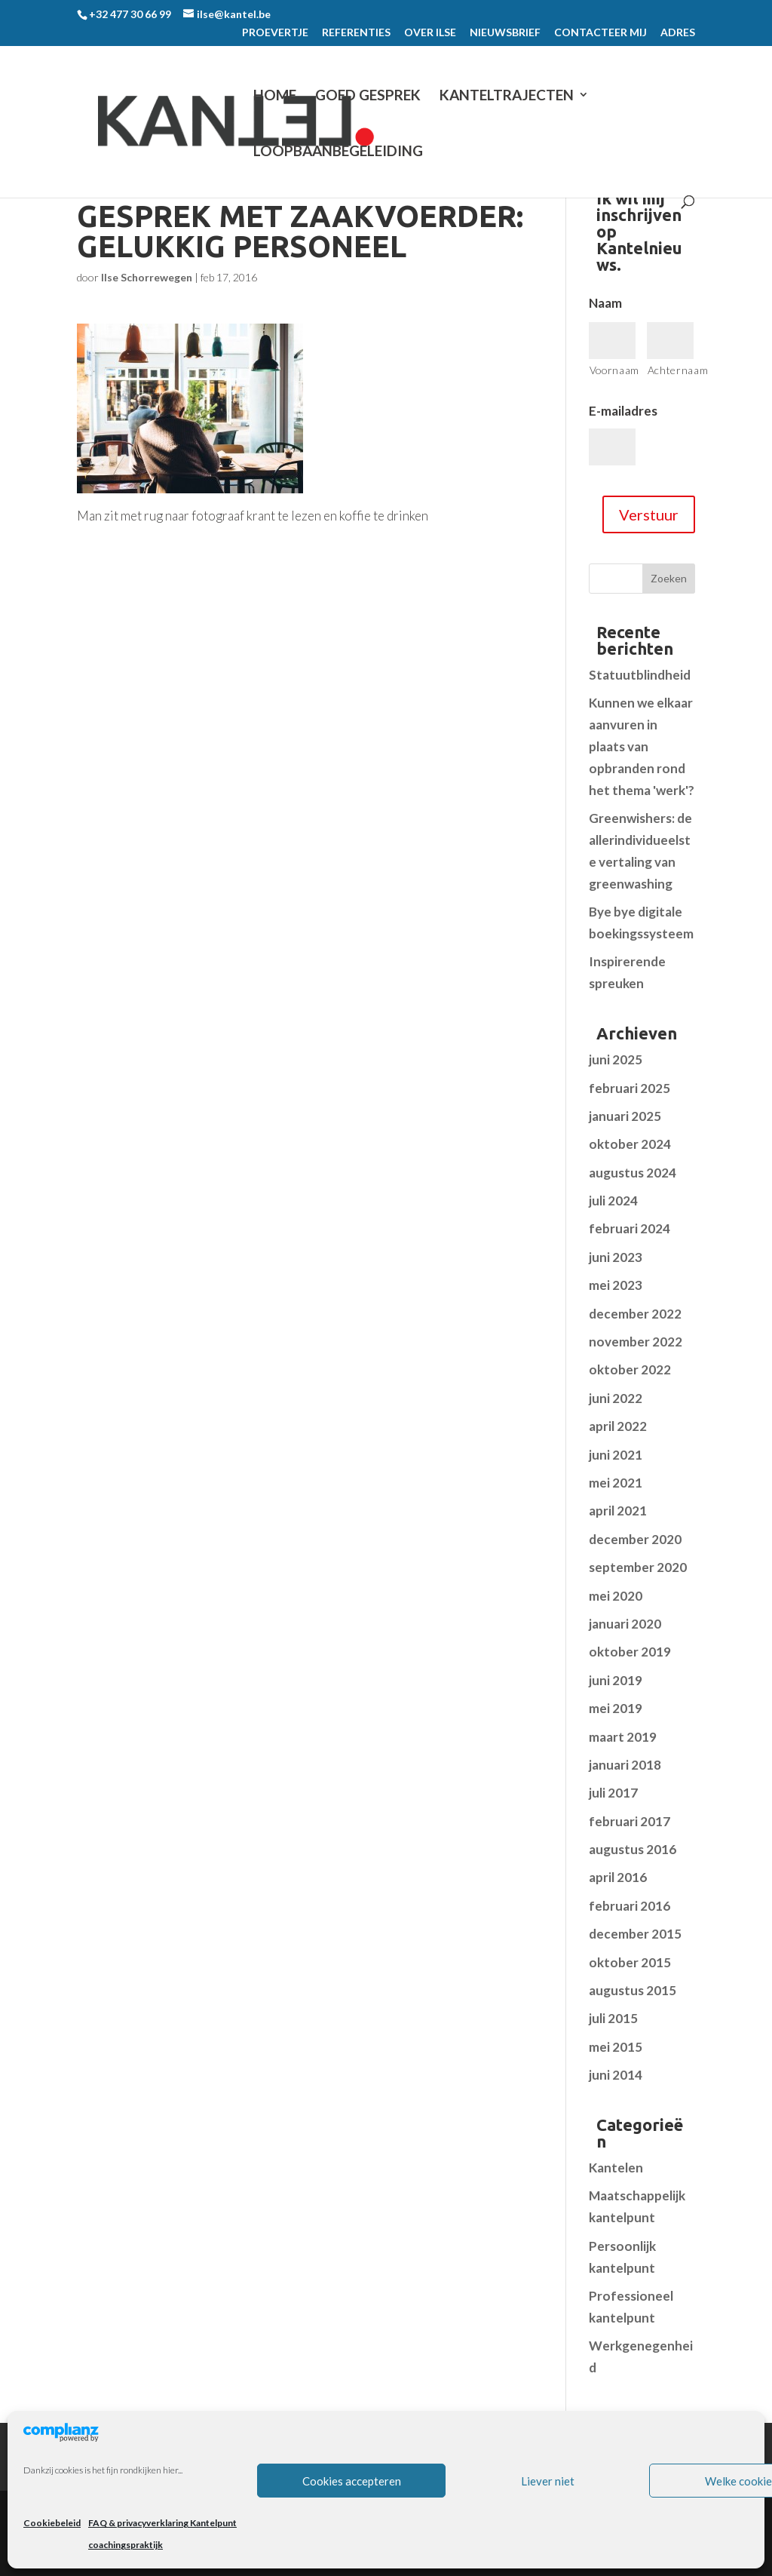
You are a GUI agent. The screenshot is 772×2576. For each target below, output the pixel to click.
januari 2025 (625, 1116)
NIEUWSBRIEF (505, 32)
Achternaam (671, 370)
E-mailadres (623, 411)
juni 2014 (615, 2075)
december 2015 (635, 1934)
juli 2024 (613, 1200)
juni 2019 (615, 1680)
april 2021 (618, 1510)
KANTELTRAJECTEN (507, 95)
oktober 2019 (630, 1652)
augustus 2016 (632, 1849)
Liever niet (547, 2481)
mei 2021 (615, 1483)
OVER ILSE (430, 32)
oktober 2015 (630, 1962)
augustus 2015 (632, 1990)
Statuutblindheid (640, 675)
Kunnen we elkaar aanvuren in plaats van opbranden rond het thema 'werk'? (641, 746)
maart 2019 (623, 1737)
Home (274, 95)
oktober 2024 (630, 1144)
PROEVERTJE (275, 32)
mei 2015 (615, 2047)
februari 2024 (629, 1228)
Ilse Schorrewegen (146, 277)
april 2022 (618, 1426)
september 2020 (638, 1567)
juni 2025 (615, 1059)
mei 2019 (615, 1708)
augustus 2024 (632, 1173)
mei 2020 (615, 1596)
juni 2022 (615, 1398)
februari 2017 (629, 1821)
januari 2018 (625, 1765)
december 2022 (635, 1314)
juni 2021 (615, 1455)
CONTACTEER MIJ (600, 32)
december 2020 (635, 1539)
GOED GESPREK (368, 95)
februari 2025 (629, 1088)
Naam (605, 303)
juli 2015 (613, 2018)
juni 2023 (615, 1257)
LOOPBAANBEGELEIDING (338, 151)
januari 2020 (625, 1624)
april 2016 (618, 1877)
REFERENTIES (356, 32)
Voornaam (613, 370)
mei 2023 (615, 1285)
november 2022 (635, 1341)
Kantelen (616, 2167)
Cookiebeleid (52, 2522)
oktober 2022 (630, 1369)
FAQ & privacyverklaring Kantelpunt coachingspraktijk (162, 2533)
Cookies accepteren (351, 2481)
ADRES (677, 32)
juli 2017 (613, 1793)
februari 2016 (629, 1906)
